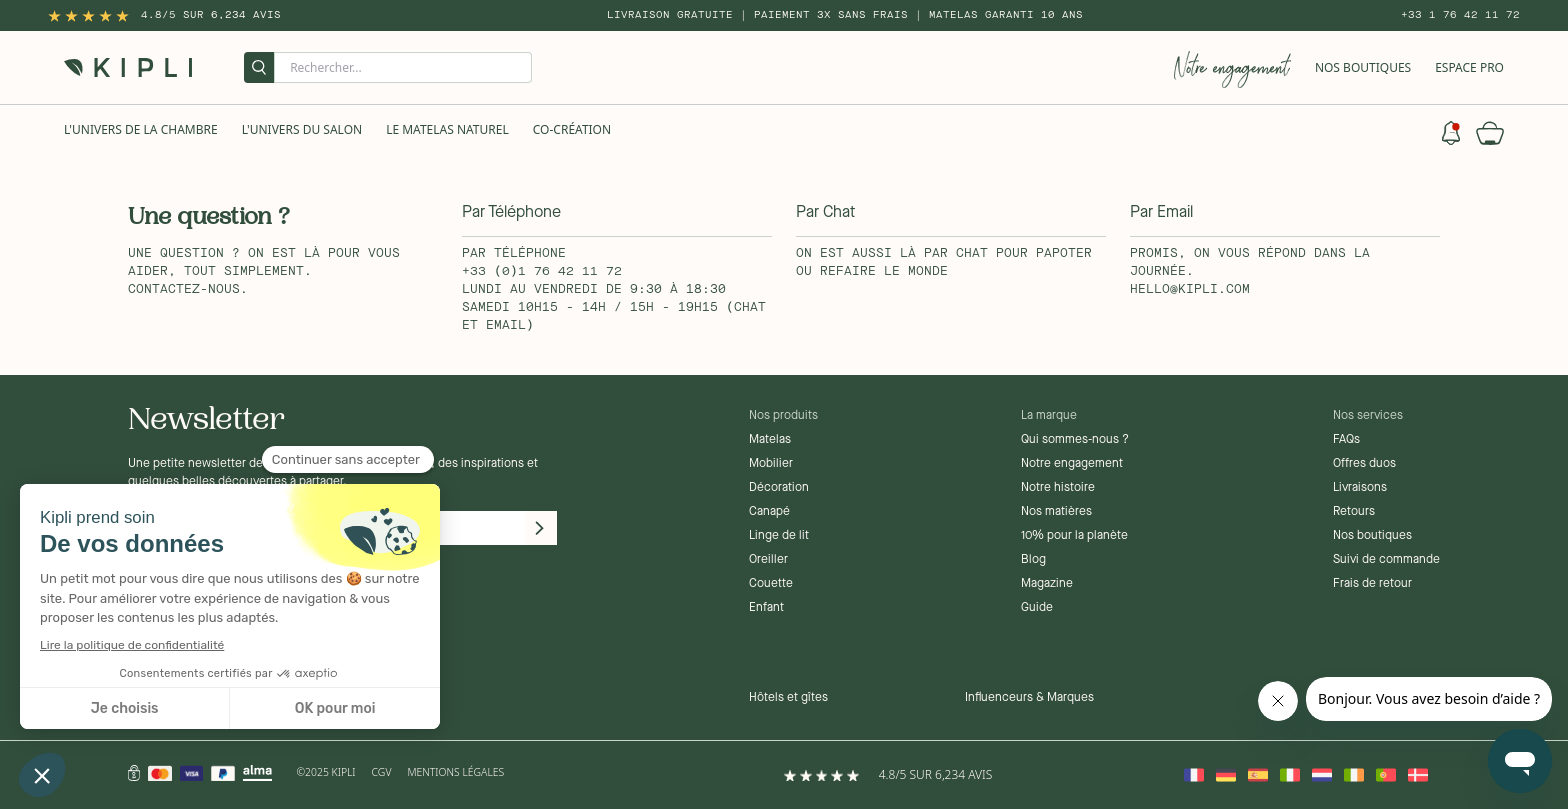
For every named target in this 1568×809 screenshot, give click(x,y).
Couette (771, 584)
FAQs (1346, 440)
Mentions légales (455, 772)
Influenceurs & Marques (1029, 698)
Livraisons (1360, 488)
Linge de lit (779, 536)
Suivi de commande (1386, 560)
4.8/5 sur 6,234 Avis (211, 15)
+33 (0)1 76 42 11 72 (542, 272)
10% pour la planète (1074, 536)
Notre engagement (1072, 464)
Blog (1033, 560)
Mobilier (771, 464)
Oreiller (768, 560)
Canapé (769, 512)
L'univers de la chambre (141, 129)
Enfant (766, 608)
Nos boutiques (1372, 536)
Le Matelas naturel (447, 129)
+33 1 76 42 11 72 (1460, 15)
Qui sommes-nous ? (1075, 440)
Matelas (770, 440)
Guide (1037, 608)
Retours (1354, 512)
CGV (382, 772)
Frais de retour (1372, 584)
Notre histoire (1058, 488)
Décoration (779, 488)
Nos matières (1056, 512)
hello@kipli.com (1190, 290)
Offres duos (1364, 464)
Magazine (1047, 584)
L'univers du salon (302, 129)
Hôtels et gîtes (788, 698)
